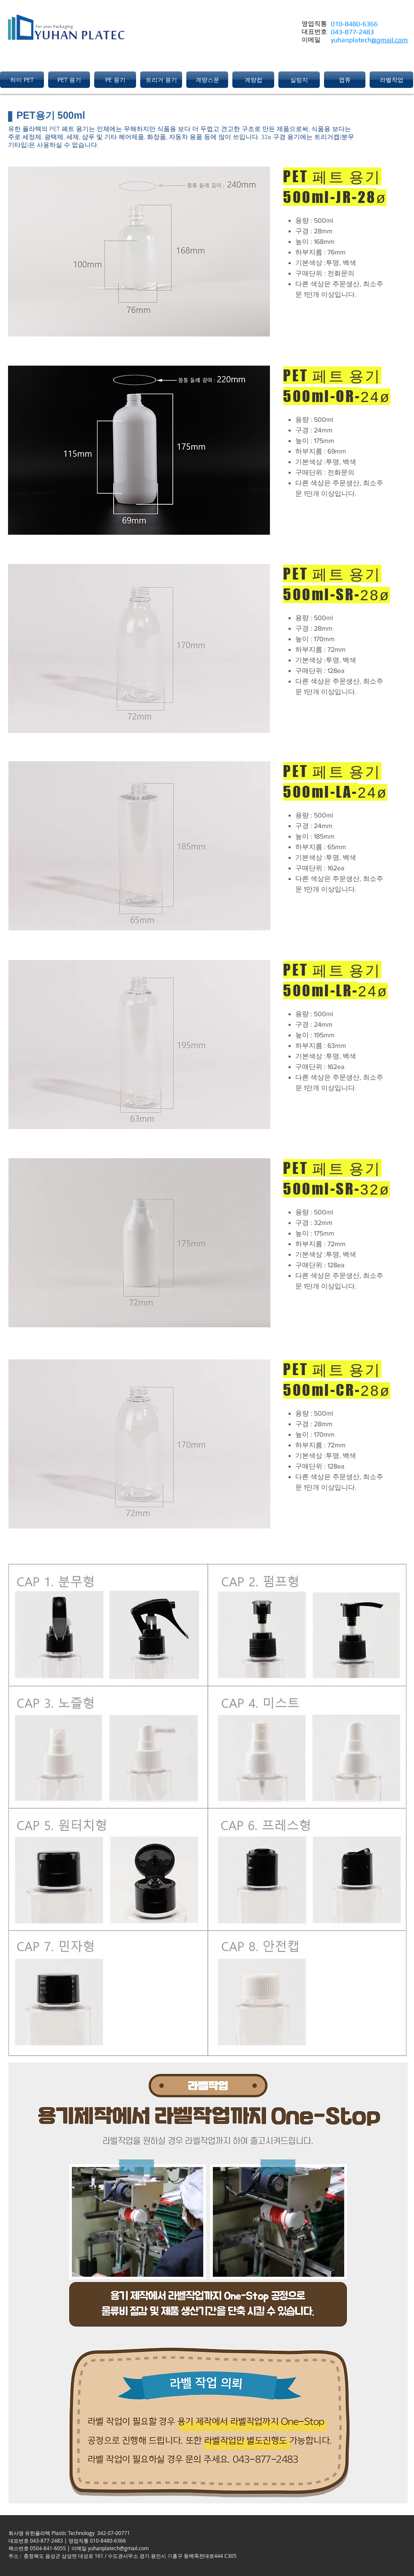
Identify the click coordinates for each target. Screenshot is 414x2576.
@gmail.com (389, 40)
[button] (23, 79)
